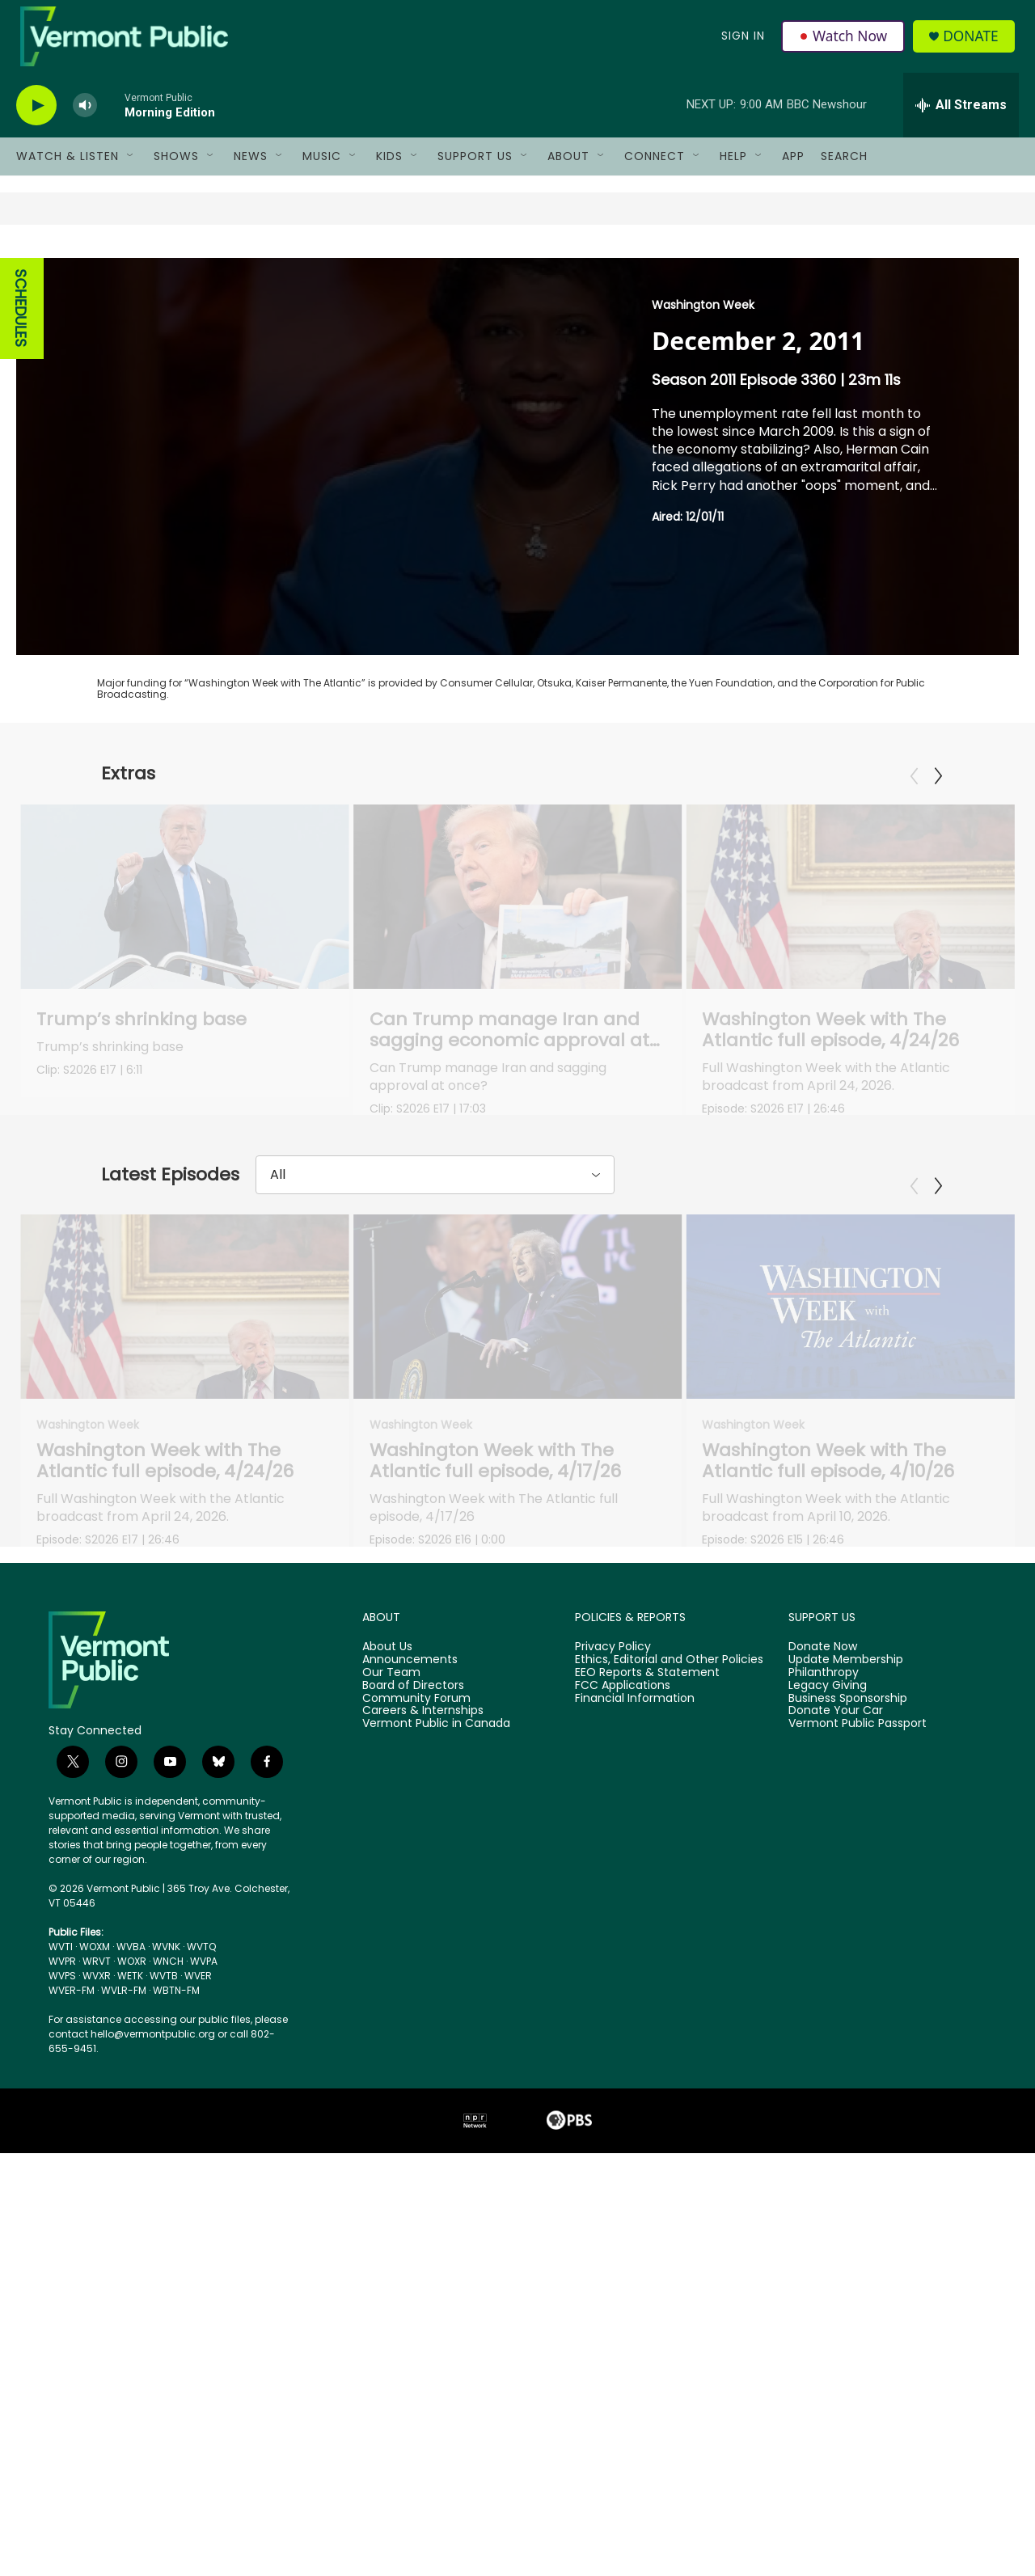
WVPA (204, 2384)
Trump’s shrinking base (141, 1031)
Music (321, 168)
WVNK (166, 2369)
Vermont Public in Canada (436, 2147)
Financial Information (635, 2121)
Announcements (410, 2082)
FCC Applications (622, 2108)
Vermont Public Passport (857, 2147)
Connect (654, 168)
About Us (387, 2069)
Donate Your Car (835, 2134)
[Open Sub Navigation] (131, 168)
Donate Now (822, 2069)
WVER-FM (72, 2413)
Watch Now (843, 42)
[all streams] (961, 117)
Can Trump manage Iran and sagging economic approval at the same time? (435, 1052)
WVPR (62, 2384)
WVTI (61, 2369)
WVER (198, 2398)
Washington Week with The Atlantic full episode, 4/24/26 (165, 1724)
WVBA (131, 2369)
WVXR (96, 2398)
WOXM (94, 2369)
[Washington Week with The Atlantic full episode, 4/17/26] (517, 1569)
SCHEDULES (21, 320)
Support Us (475, 168)
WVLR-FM (123, 2413)
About (568, 168)
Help (733, 168)
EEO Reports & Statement (647, 2095)
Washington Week (703, 317)
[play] (36, 117)
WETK (130, 2398)
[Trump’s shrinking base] (184, 909)
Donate (974, 42)
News (251, 168)
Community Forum (416, 2121)
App (793, 168)
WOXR (131, 2384)
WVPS (62, 2398)
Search (844, 168)
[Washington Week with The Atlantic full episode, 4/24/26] (184, 1569)
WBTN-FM (176, 2413)
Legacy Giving (827, 2108)
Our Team (391, 2095)
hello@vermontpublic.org (153, 2457)
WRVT (96, 2384)
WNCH (168, 2384)
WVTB (164, 2398)
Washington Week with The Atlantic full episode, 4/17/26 (495, 1724)
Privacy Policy (613, 2069)
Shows (176, 168)
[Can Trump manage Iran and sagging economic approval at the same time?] (443, 909)
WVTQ (201, 2369)
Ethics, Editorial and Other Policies (669, 2082)
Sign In (742, 42)
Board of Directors (413, 2108)
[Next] (938, 788)
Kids (389, 168)
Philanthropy (823, 2095)
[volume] (85, 117)
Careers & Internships (423, 2134)
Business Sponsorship (847, 2121)
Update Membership (845, 2082)
